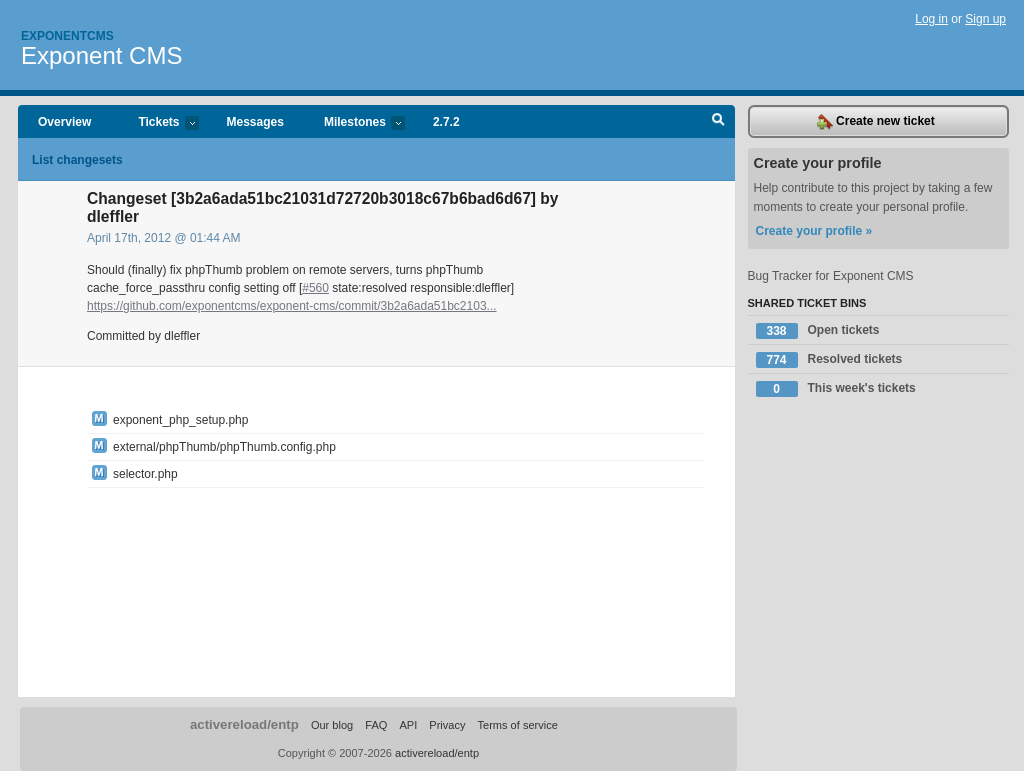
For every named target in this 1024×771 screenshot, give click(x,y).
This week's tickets (836, 389)
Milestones (354, 123)
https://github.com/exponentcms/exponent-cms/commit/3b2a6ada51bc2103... (292, 306)
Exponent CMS (101, 55)
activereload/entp (244, 724)
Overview (64, 122)
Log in (931, 19)
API (408, 725)
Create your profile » (814, 231)
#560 (315, 288)
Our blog (332, 725)
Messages (255, 122)
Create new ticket (876, 122)
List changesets (77, 160)
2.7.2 (446, 122)
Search (718, 122)
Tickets (158, 123)
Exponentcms (67, 36)
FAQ (376, 725)
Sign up (985, 19)
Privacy (447, 725)
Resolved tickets (829, 360)
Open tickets (818, 331)
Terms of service (518, 725)
